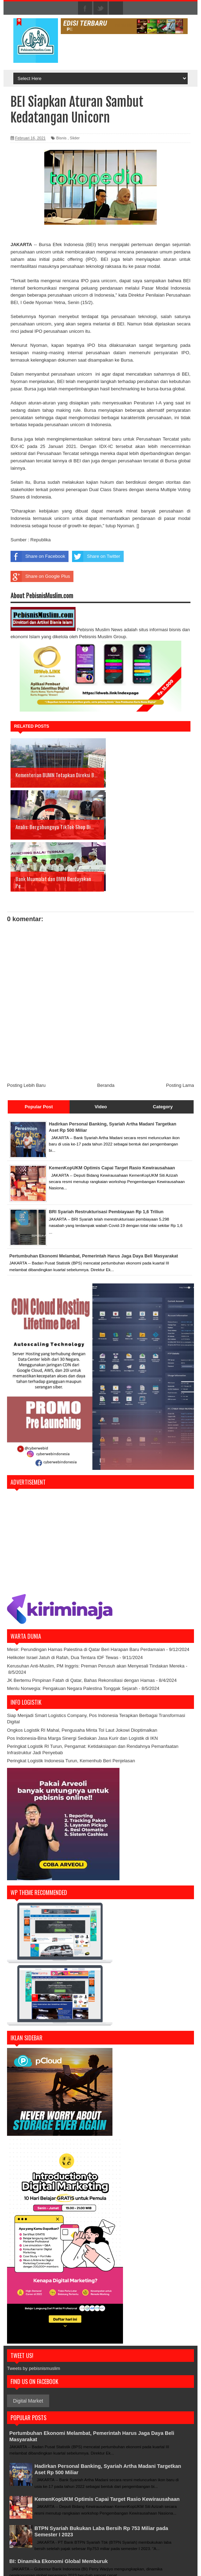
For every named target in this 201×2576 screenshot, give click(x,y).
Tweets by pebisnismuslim (33, 2316)
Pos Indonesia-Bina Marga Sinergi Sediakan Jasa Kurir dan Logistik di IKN (82, 1686)
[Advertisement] (100, 1489)
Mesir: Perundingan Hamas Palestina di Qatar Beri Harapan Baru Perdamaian (86, 1597)
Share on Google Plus (40, 576)
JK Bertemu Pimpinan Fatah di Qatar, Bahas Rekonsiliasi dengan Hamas (81, 1628)
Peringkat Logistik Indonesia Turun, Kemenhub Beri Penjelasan (71, 1709)
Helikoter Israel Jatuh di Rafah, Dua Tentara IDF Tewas (62, 1606)
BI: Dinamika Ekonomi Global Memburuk (63, 2513)
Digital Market (28, 2349)
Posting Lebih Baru (26, 1033)
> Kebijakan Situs (163, 2550)
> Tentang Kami (106, 2550)
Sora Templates (132, 2567)
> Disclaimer (134, 2550)
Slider (75, 138)
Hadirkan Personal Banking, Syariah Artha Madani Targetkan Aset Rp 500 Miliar (101, 2417)
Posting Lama (180, 1033)
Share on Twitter (96, 556)
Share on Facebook (38, 556)
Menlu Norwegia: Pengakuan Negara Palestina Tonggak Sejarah (72, 1636)
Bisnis (61, 138)
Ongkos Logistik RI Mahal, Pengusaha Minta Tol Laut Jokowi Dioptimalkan (82, 1678)
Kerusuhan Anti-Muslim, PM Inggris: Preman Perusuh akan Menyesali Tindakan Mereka (95, 1614)
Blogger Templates (169, 2567)
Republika (41, 539)
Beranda (106, 1033)
